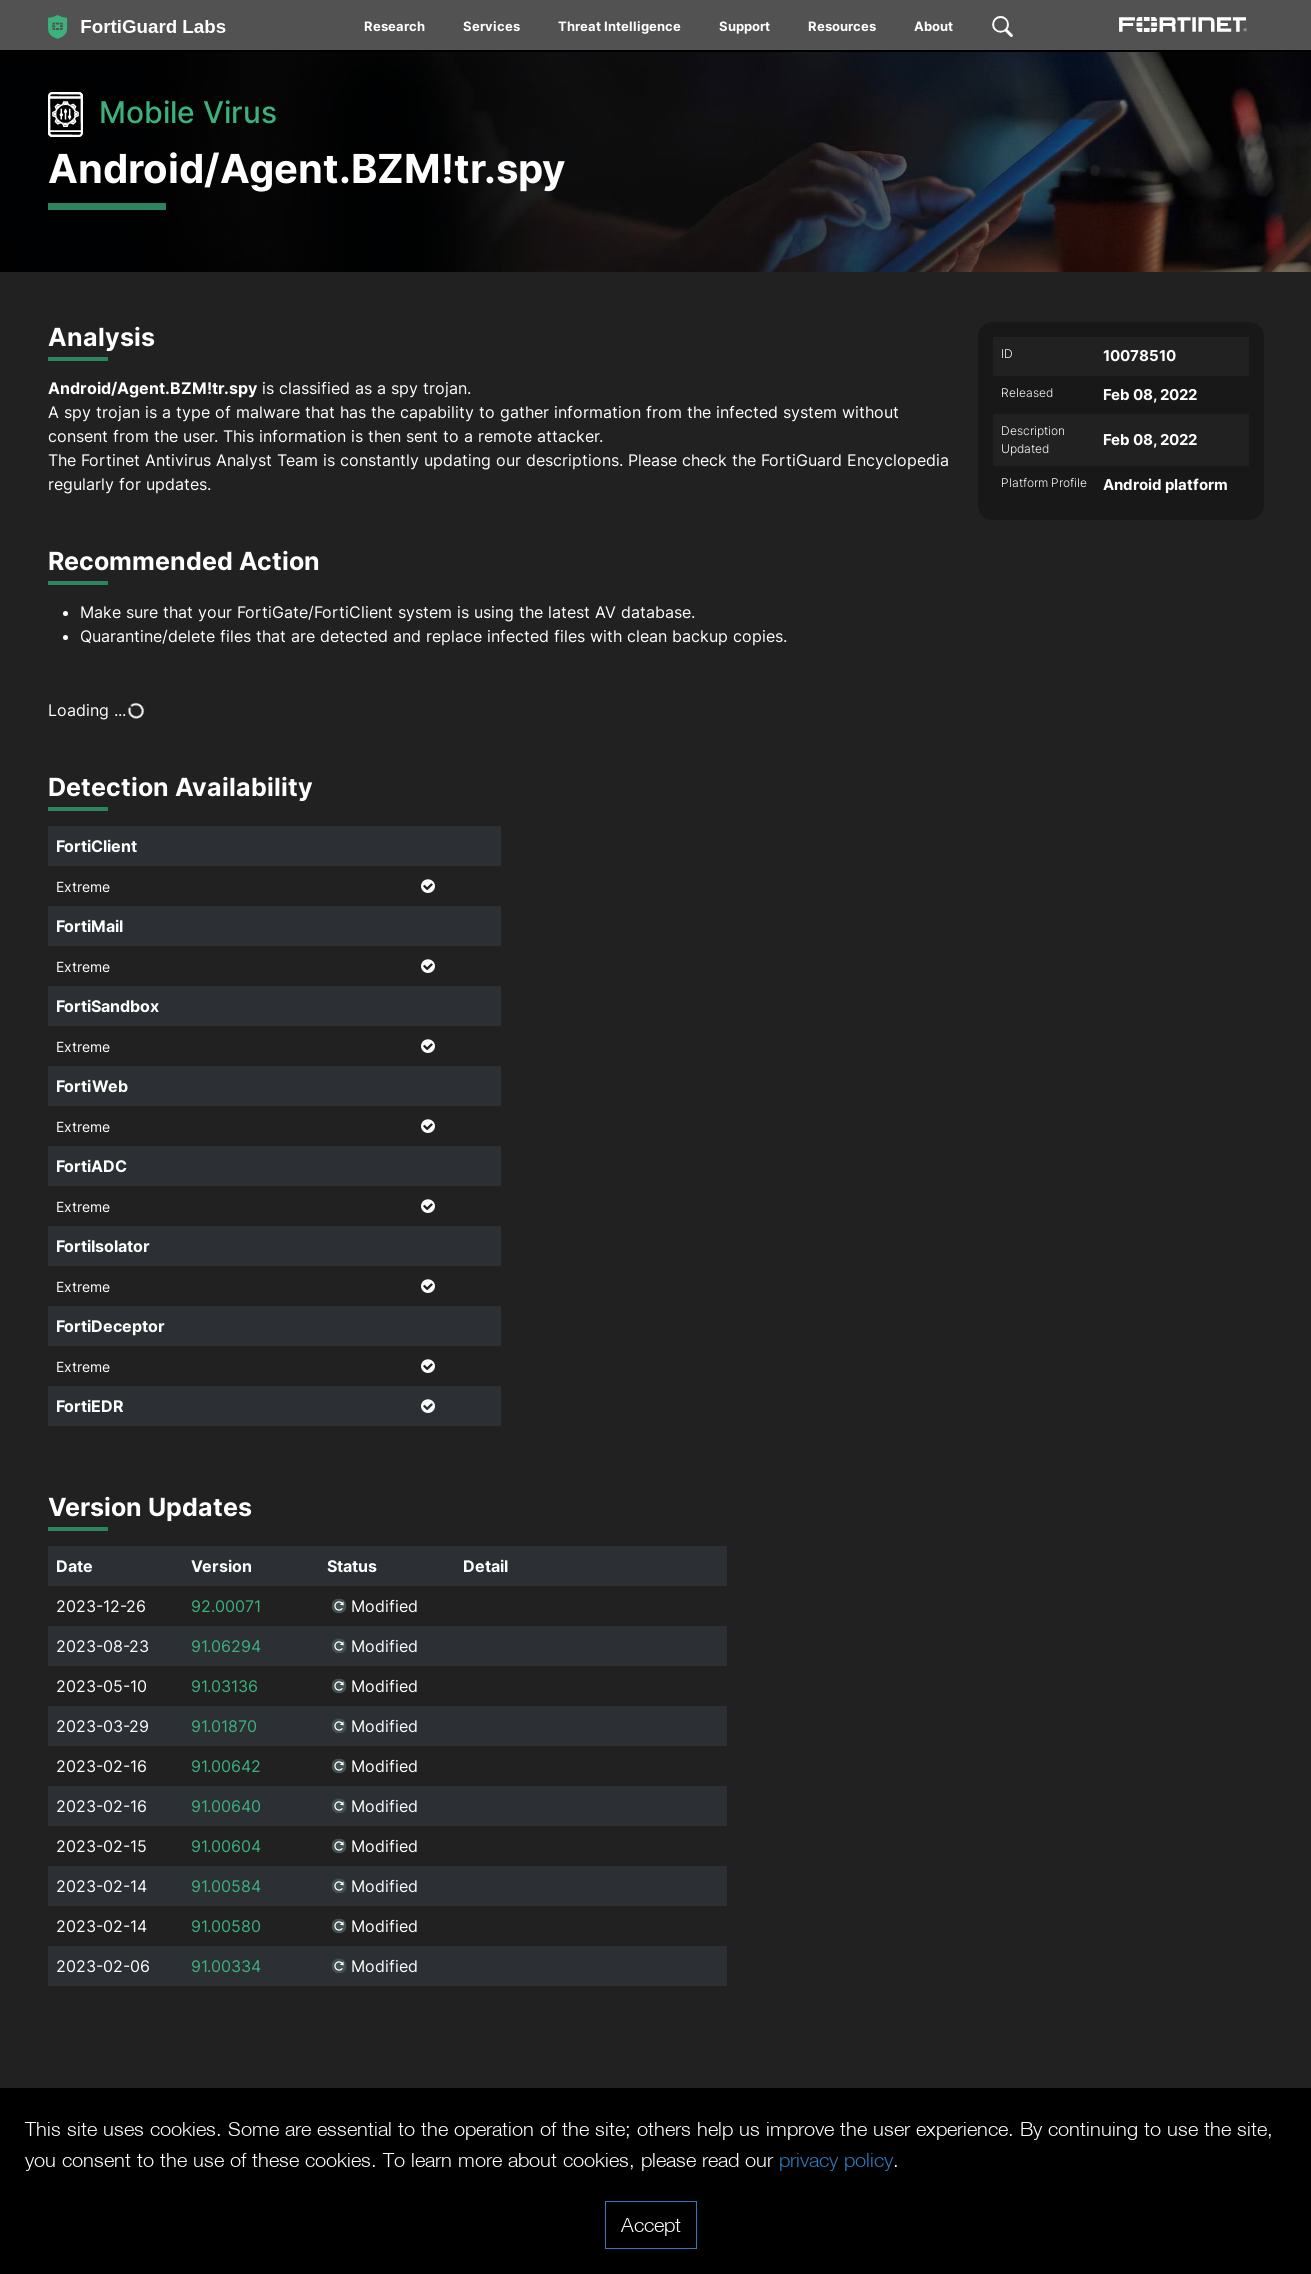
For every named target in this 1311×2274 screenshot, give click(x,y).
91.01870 (224, 1726)
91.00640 (226, 1806)
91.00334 (226, 1966)
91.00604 (226, 1846)
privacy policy (836, 2159)
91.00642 (226, 1766)
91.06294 (226, 1646)
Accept (651, 2224)
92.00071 (226, 1606)
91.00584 (226, 1886)
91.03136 (224, 1686)
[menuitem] (395, 30)
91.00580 (226, 1926)
